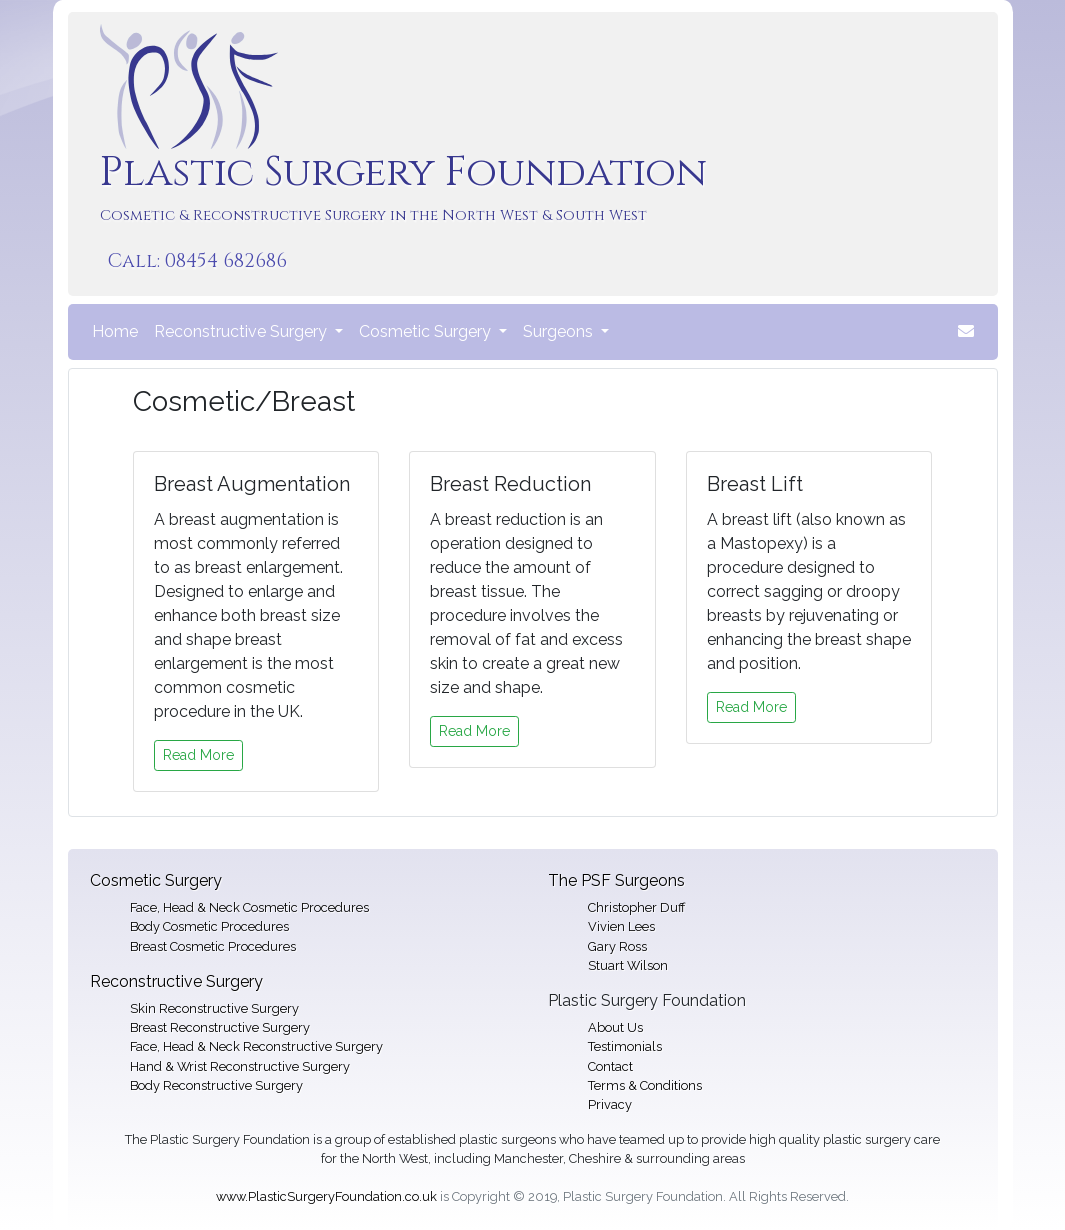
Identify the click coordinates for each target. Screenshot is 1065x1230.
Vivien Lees (621, 926)
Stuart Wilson (628, 965)
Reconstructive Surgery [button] (242, 331)
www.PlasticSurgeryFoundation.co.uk (326, 1196)
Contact (610, 1066)
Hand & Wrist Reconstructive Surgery (240, 1066)
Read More (198, 755)
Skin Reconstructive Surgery (214, 1008)
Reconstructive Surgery (176, 981)
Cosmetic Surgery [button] (427, 331)
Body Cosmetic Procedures (209, 926)
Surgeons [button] (560, 331)
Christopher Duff (636, 907)
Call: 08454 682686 (197, 261)
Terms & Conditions (645, 1085)
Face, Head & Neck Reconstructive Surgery (256, 1046)
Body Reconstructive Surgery (216, 1085)
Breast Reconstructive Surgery (220, 1027)
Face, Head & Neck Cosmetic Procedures (249, 907)
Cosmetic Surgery (156, 880)
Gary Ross (617, 946)
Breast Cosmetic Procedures (213, 946)
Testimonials (625, 1046)
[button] (966, 332)
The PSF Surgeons (616, 880)
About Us (615, 1027)
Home (119, 330)
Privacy (610, 1104)
